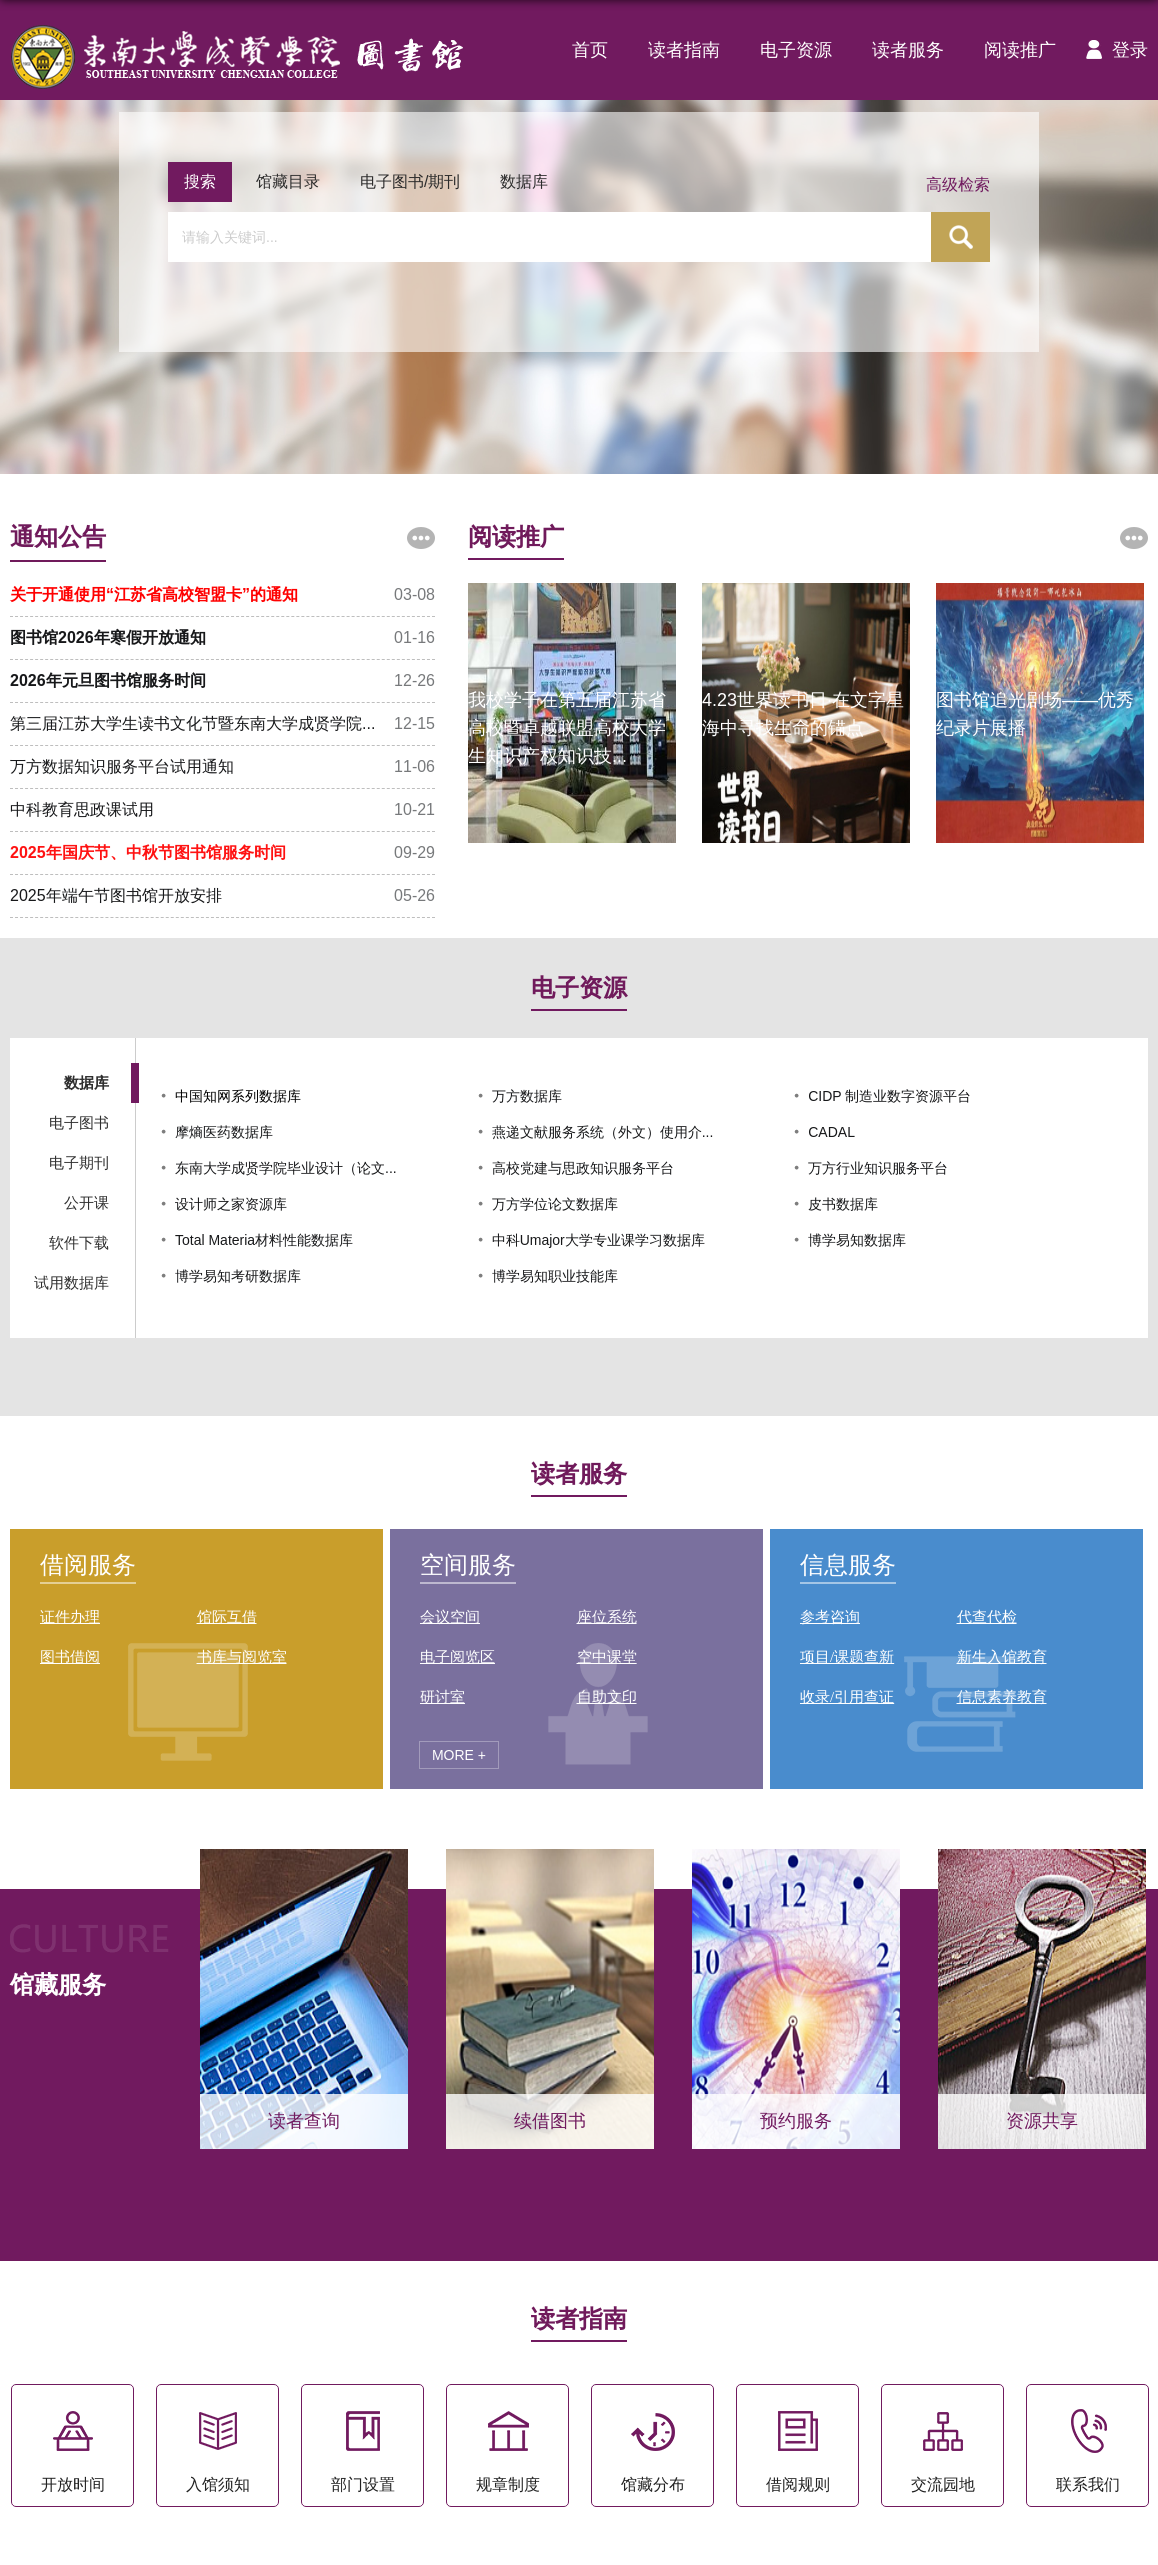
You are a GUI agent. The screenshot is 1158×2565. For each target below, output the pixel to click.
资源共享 (1042, 2121)
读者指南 (684, 50)
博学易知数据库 (857, 1240)
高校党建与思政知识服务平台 (583, 1168)
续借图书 (550, 2121)
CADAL (831, 1132)
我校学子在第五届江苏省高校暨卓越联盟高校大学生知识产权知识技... (567, 728)
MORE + (459, 1755)
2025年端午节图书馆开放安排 (116, 895)
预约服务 (796, 2121)
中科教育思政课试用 (82, 809)
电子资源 (796, 50)
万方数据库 (527, 1096)
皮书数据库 (843, 1204)
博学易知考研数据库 (238, 1276)
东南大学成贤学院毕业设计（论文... (286, 1168)
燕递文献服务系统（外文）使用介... (603, 1132)
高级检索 (958, 184)
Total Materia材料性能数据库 (264, 1240)
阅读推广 (1020, 50)
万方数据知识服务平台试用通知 (122, 766)
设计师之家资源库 (231, 1204)
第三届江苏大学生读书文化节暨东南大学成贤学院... (192, 723)
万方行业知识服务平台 (878, 1168)
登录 (1112, 50)
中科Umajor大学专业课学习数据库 (598, 1240)
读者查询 (304, 2121)
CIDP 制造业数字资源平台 (889, 1096)
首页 (590, 50)
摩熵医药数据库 (224, 1132)
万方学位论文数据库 (555, 1204)
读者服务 (908, 50)
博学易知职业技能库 (555, 1276)
